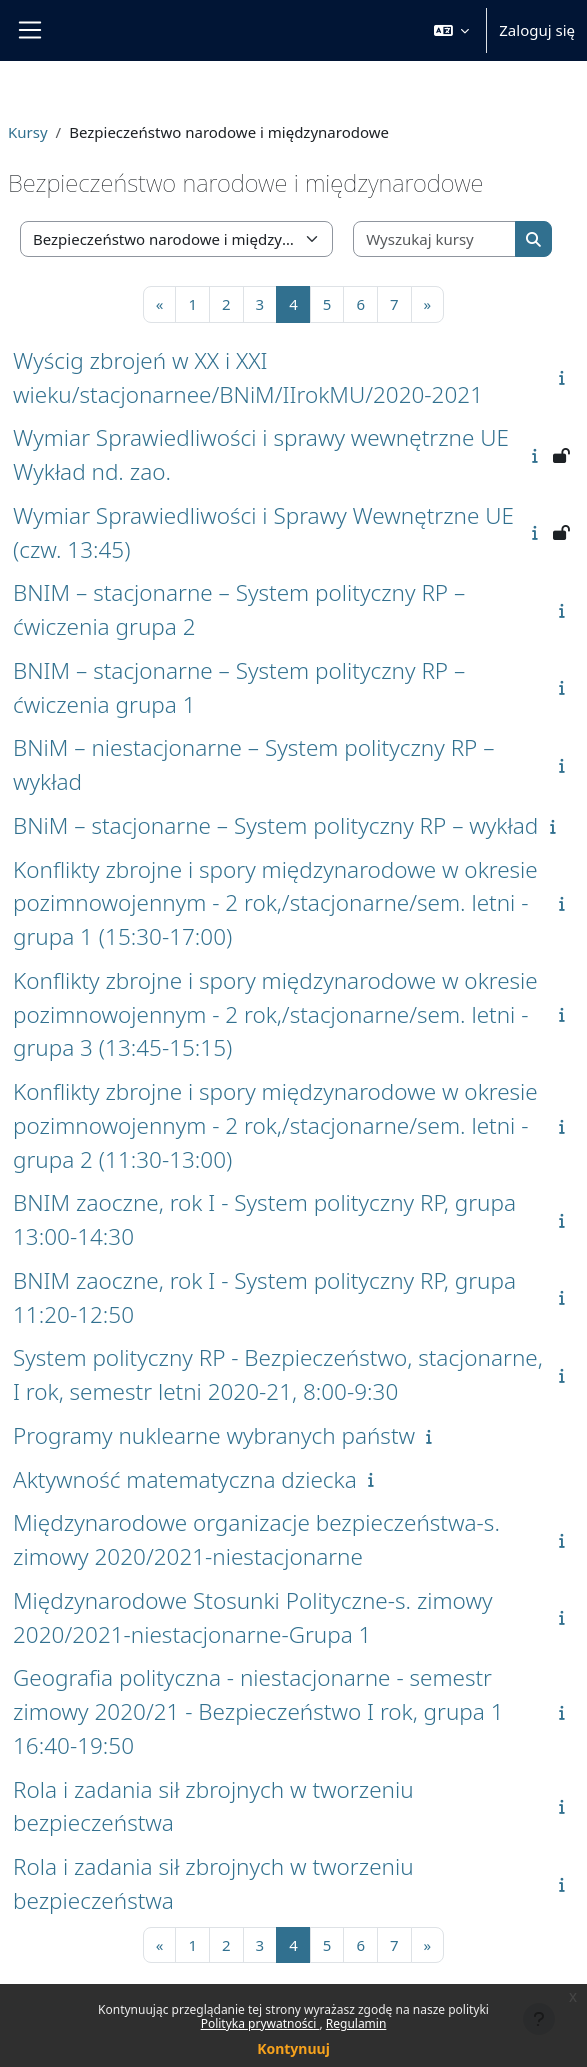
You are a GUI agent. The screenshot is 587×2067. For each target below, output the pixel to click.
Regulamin (356, 2023)
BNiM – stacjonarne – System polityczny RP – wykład (275, 825)
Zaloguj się (537, 30)
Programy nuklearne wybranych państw (214, 1435)
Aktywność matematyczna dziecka (185, 1479)
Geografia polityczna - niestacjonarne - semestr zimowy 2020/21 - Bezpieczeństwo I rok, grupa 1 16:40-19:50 (258, 1711)
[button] (452, 30)
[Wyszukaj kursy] (435, 239)
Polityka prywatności (260, 2023)
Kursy (28, 132)
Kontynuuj (293, 2048)
